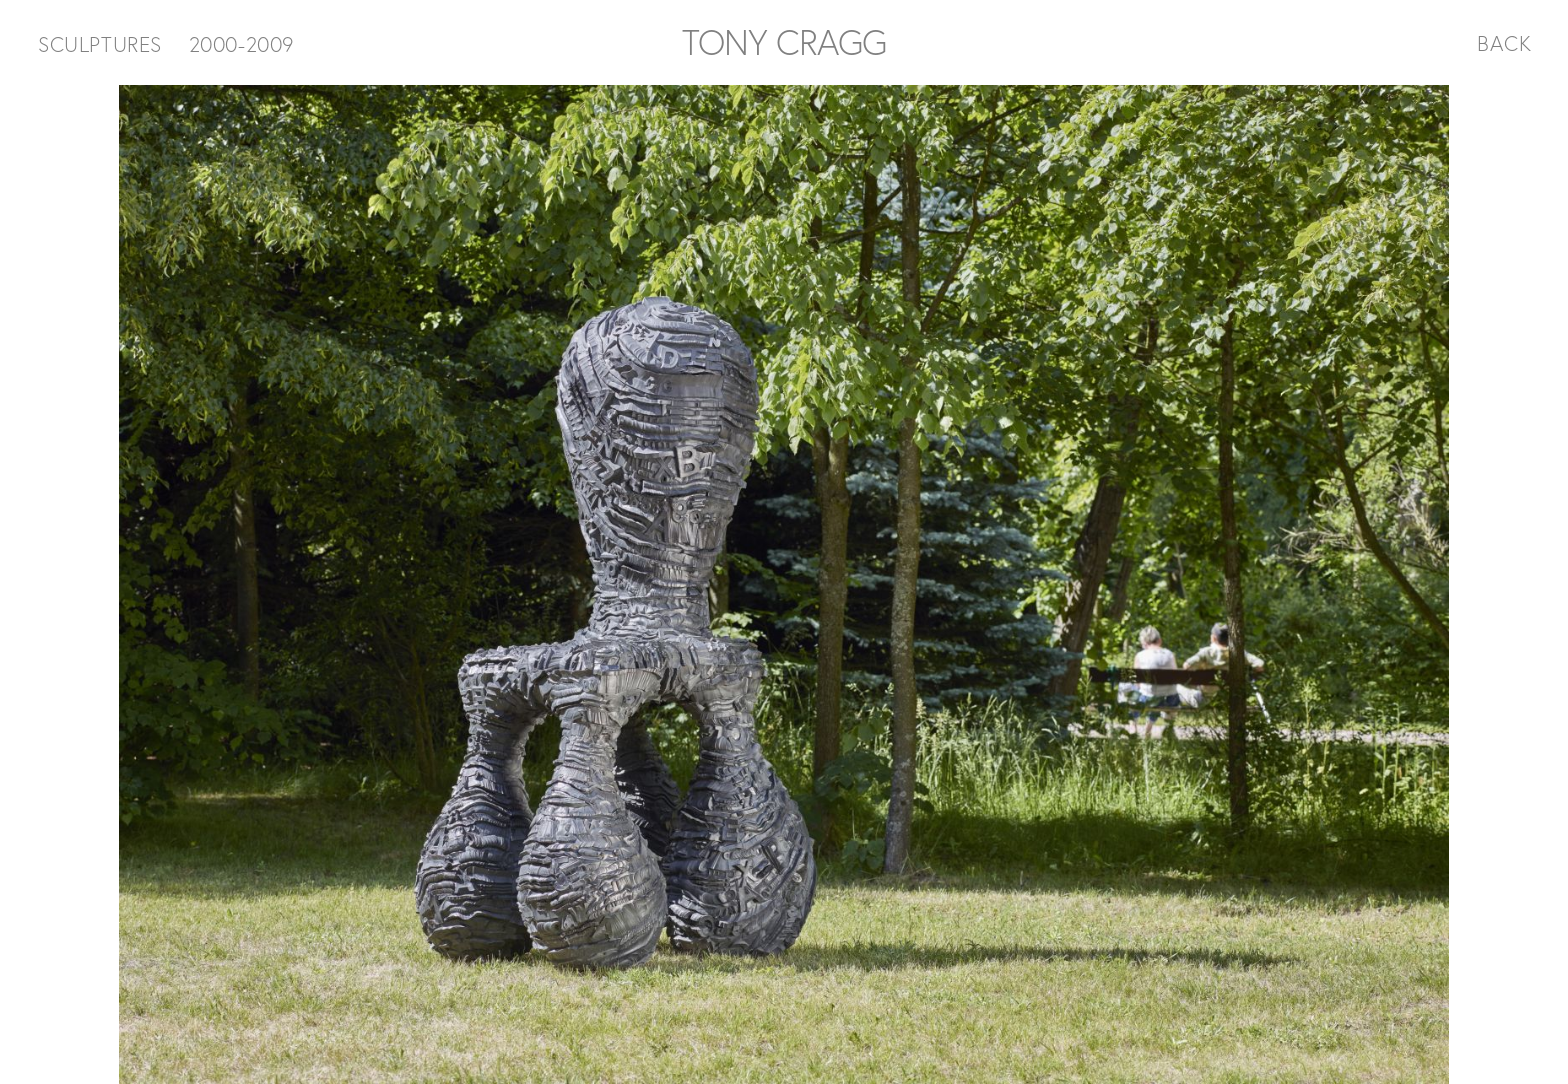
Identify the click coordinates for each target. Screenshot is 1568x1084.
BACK (1504, 43)
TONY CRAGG (784, 42)
